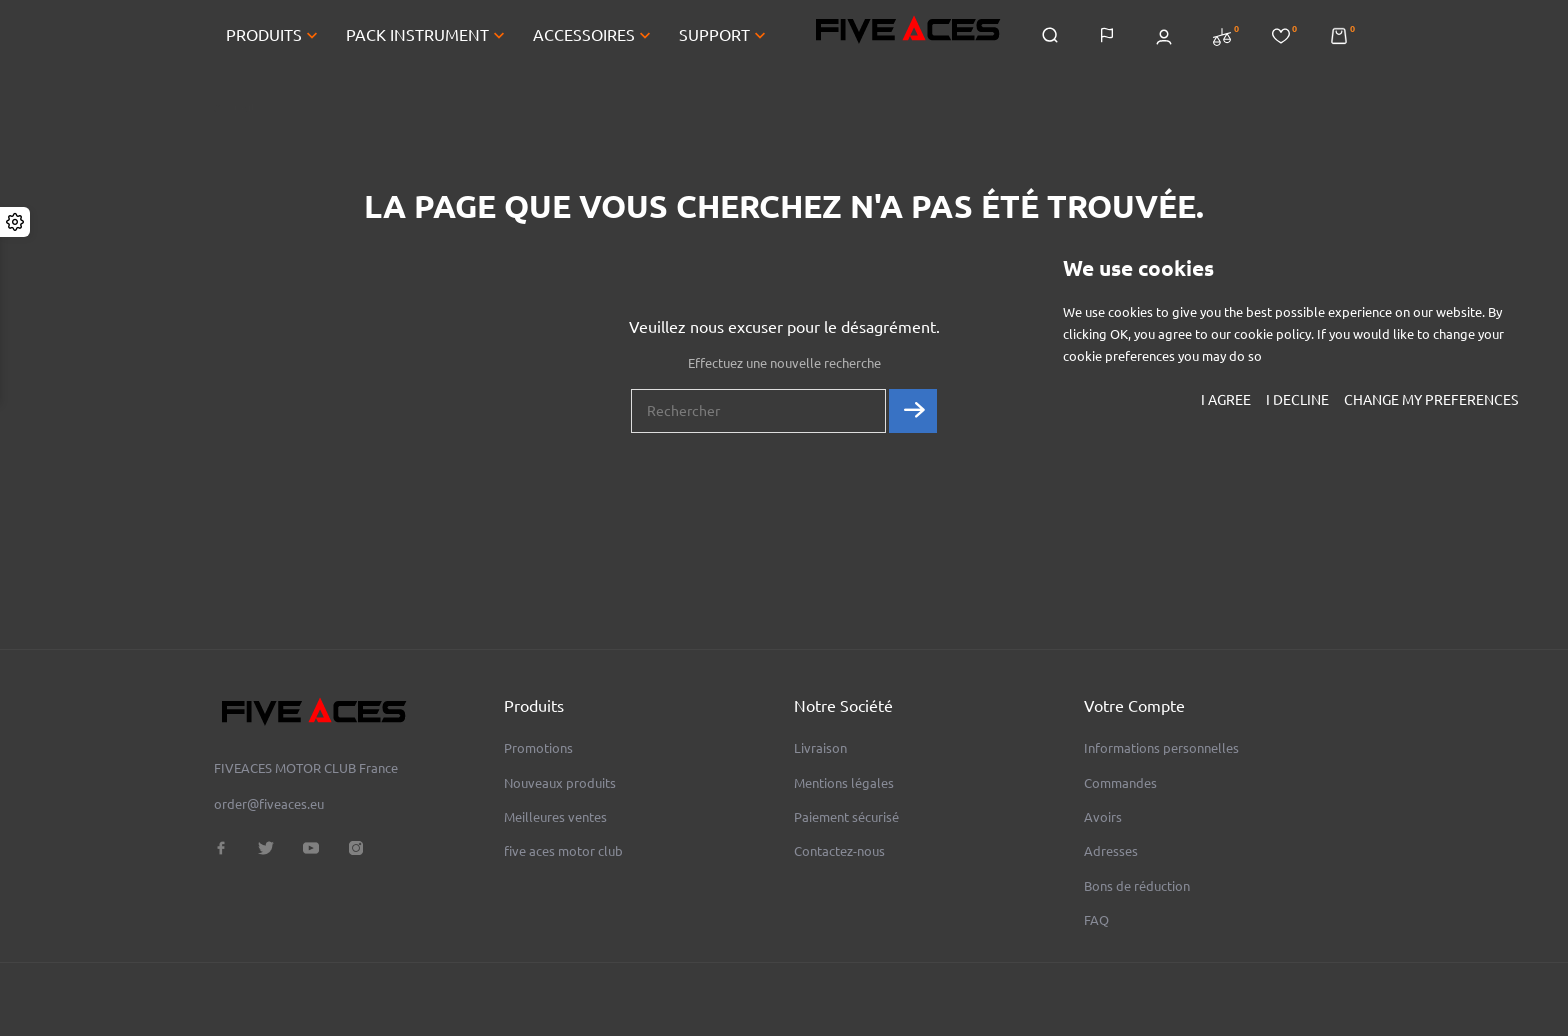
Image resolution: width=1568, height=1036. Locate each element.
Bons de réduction (1137, 886)
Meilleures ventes (555, 817)
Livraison (820, 748)
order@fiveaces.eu (269, 804)
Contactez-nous (839, 851)
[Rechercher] (758, 418)
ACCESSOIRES (594, 38)
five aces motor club (563, 851)
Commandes (1120, 783)
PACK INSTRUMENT (427, 38)
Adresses (1111, 851)
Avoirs (1103, 817)
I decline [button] (1297, 400)
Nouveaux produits (560, 783)
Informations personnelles (1161, 748)
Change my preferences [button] (1431, 400)
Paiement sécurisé (846, 817)
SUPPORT (724, 38)
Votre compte (1134, 706)
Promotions (538, 748)
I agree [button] (1226, 400)
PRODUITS (274, 38)
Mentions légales (844, 783)
